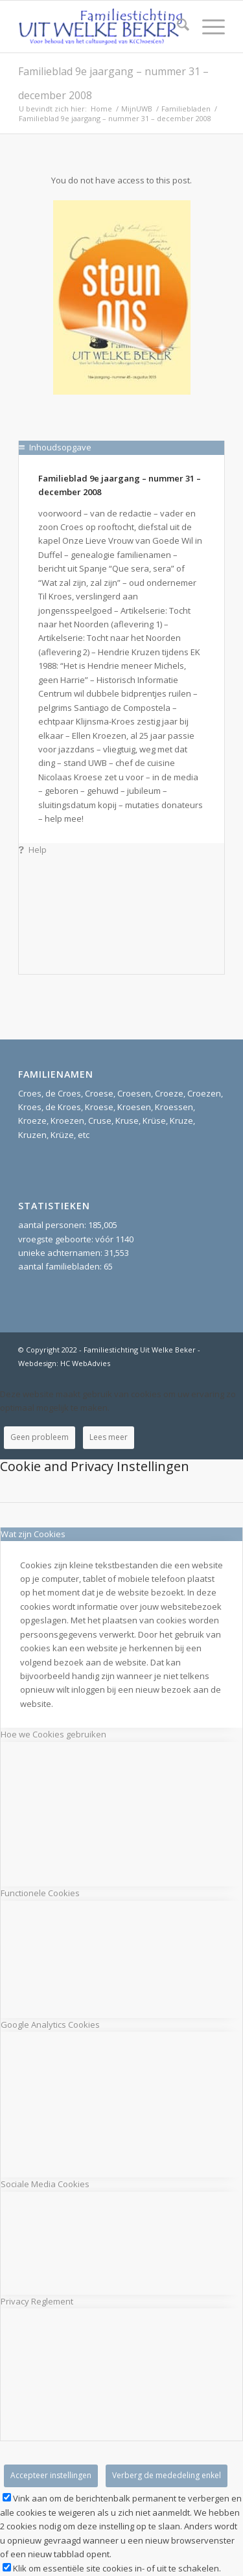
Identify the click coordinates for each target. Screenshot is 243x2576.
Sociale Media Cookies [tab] (45, 2184)
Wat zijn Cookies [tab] (33, 1534)
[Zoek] (176, 26)
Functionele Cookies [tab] (40, 1893)
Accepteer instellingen (50, 2475)
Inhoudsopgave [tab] (55, 447)
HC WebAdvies (85, 1363)
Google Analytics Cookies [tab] (50, 2024)
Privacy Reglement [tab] (37, 2301)
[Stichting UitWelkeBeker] (100, 26)
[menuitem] (176, 26)
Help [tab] (33, 849)
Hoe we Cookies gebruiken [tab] (53, 1734)
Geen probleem (39, 1437)
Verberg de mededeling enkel (166, 2475)
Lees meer (108, 1437)
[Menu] (207, 26)
